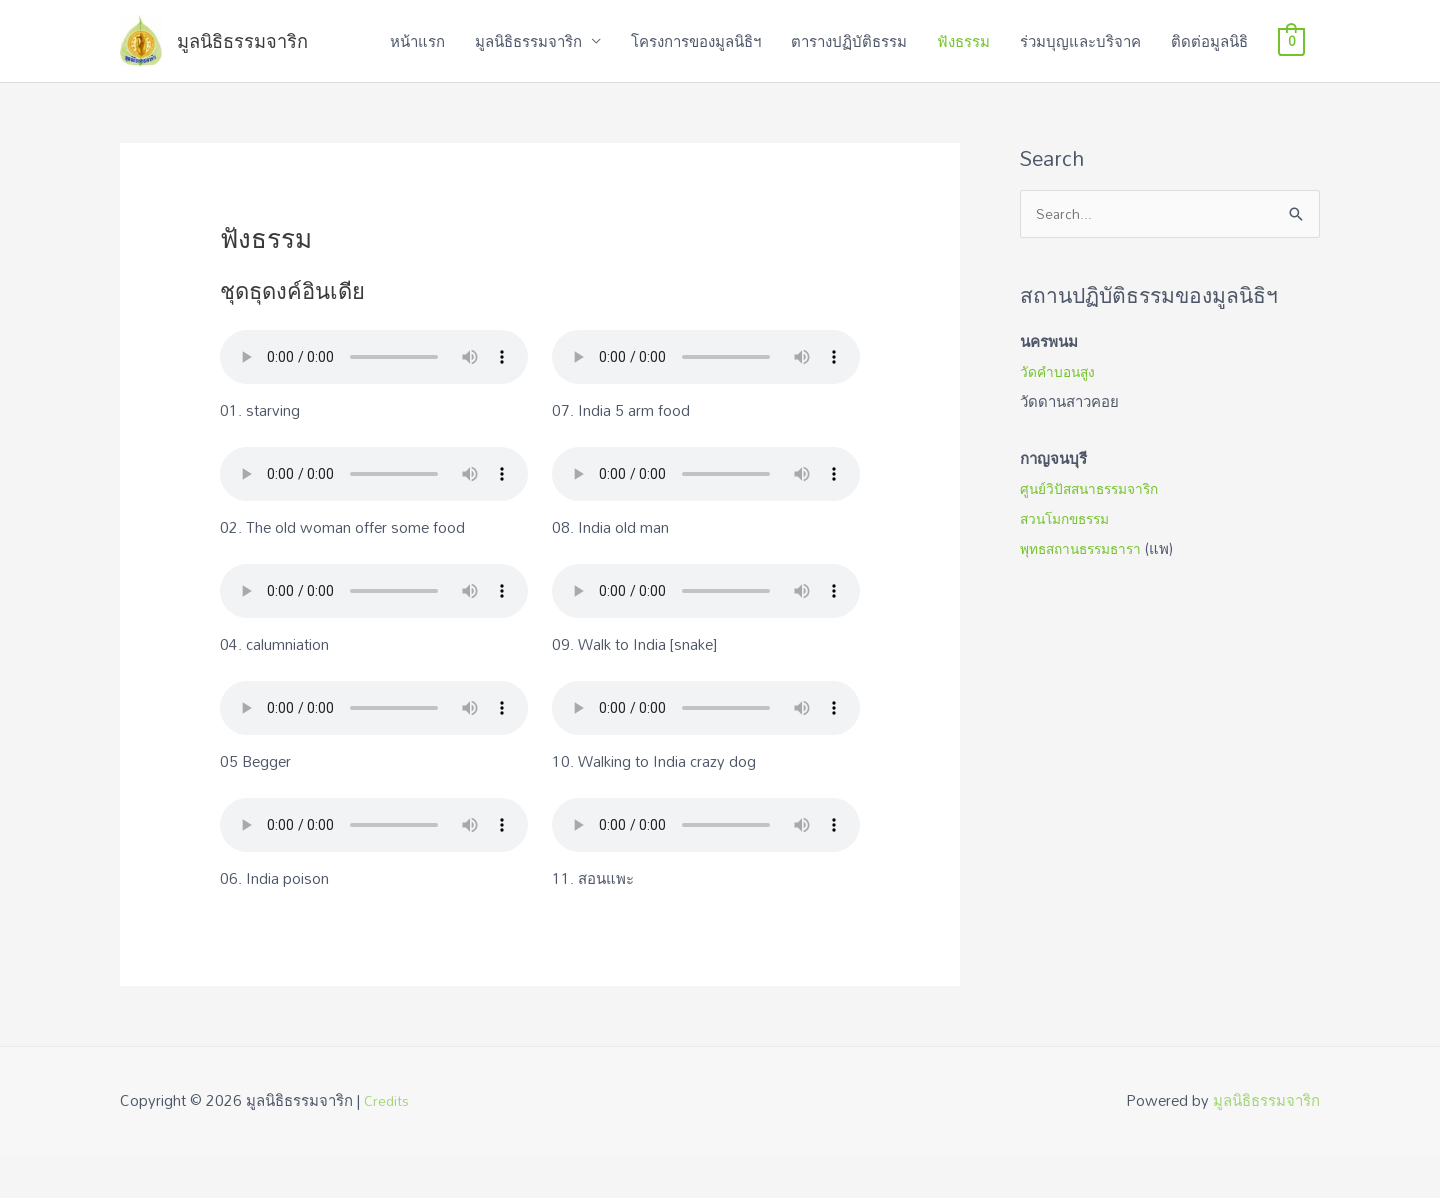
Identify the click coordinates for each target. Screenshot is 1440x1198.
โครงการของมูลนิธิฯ (696, 63)
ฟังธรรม (963, 63)
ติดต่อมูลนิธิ (1209, 63)
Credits (388, 1143)
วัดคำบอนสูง (1060, 417)
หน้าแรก (417, 63)
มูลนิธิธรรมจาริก (284, 63)
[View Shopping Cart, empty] (1291, 63)
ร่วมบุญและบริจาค (1080, 63)
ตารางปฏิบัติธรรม (849, 63)
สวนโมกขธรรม (1069, 563)
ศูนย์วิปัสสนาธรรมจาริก (1096, 533)
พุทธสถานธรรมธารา (1086, 593)
